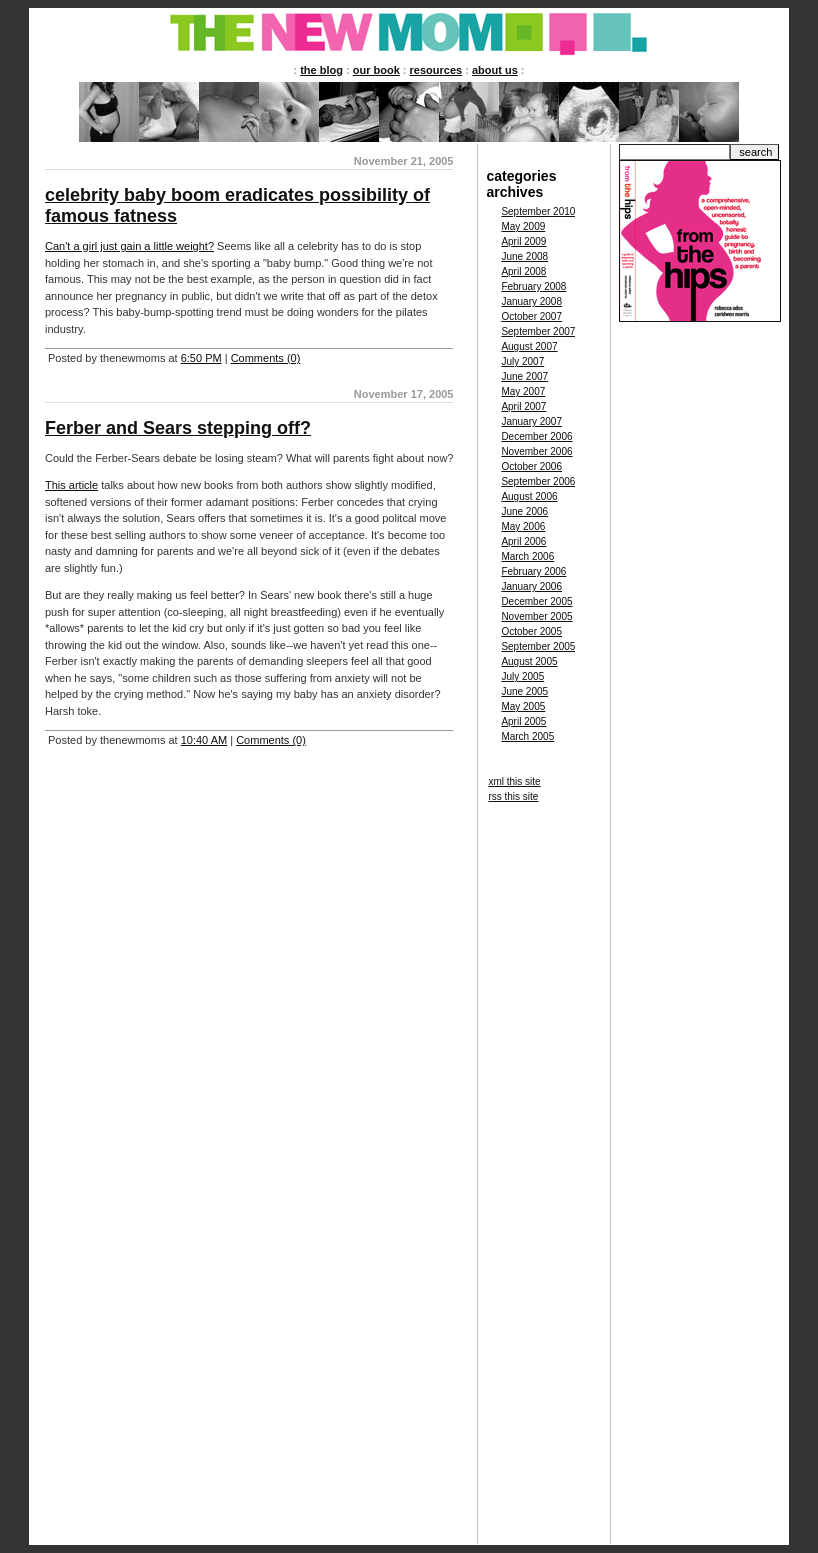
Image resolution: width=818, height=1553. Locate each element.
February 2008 (533, 286)
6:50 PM (201, 358)
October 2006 (531, 466)
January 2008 (531, 301)
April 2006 (523, 541)
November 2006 (536, 451)
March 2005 (527, 736)
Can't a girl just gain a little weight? (129, 246)
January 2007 (531, 421)
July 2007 (522, 361)
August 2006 (529, 496)
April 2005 (523, 721)
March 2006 (527, 556)
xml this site (514, 781)
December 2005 (536, 601)
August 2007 (529, 346)
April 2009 (523, 241)
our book (376, 70)
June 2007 (524, 376)
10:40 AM (204, 740)
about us (495, 70)
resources (436, 70)
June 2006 (524, 511)
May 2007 (523, 391)
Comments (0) (266, 358)
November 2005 (536, 616)
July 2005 (522, 676)
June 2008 (524, 256)
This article (71, 485)
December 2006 (536, 436)
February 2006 (533, 571)
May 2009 (523, 226)
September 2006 (538, 481)
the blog (321, 70)
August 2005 (529, 661)
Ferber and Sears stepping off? (178, 428)
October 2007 (531, 316)
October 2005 (531, 631)
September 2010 (538, 211)
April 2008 (523, 271)
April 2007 (523, 406)
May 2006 (523, 526)
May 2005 (523, 706)
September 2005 (538, 646)
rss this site (513, 796)
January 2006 (531, 586)
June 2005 (524, 691)
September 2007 (538, 331)
